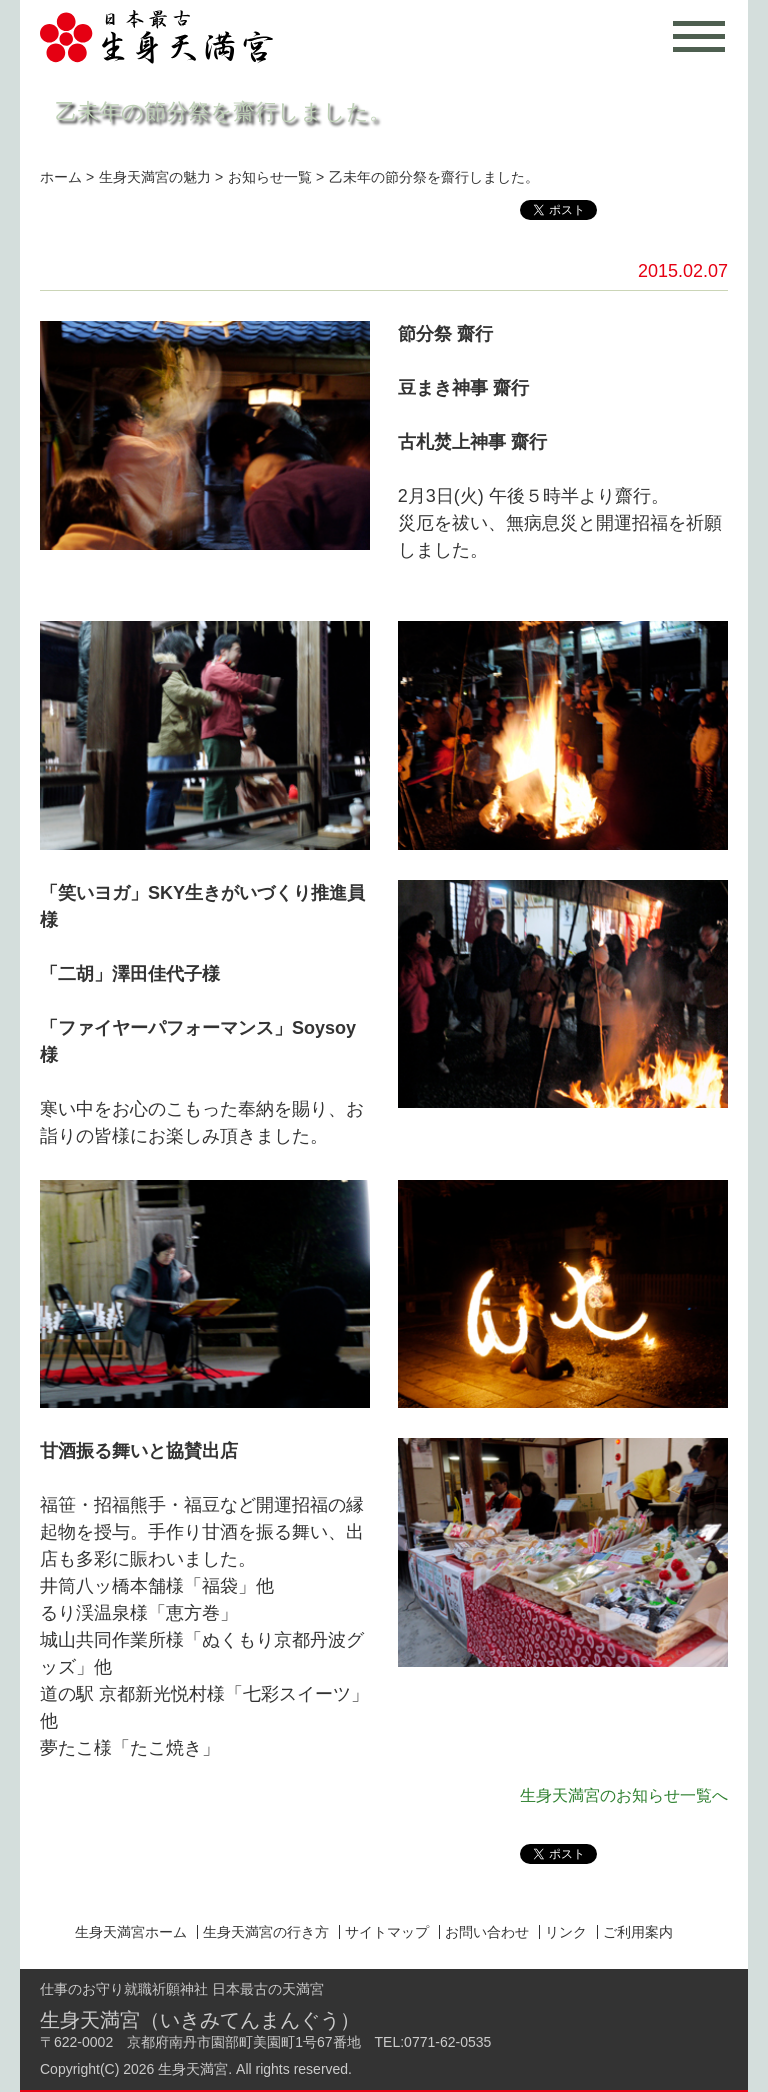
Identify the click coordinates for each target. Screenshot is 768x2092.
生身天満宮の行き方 (266, 1932)
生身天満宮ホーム (131, 1932)
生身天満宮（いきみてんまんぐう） (200, 2020)
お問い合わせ (487, 1932)
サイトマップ (387, 1932)
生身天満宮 (193, 2069)
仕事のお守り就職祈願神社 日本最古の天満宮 (182, 1989)
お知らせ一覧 (270, 177)
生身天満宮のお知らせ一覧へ (624, 1795)
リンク (566, 1932)
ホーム (61, 177)
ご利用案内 (638, 1932)
